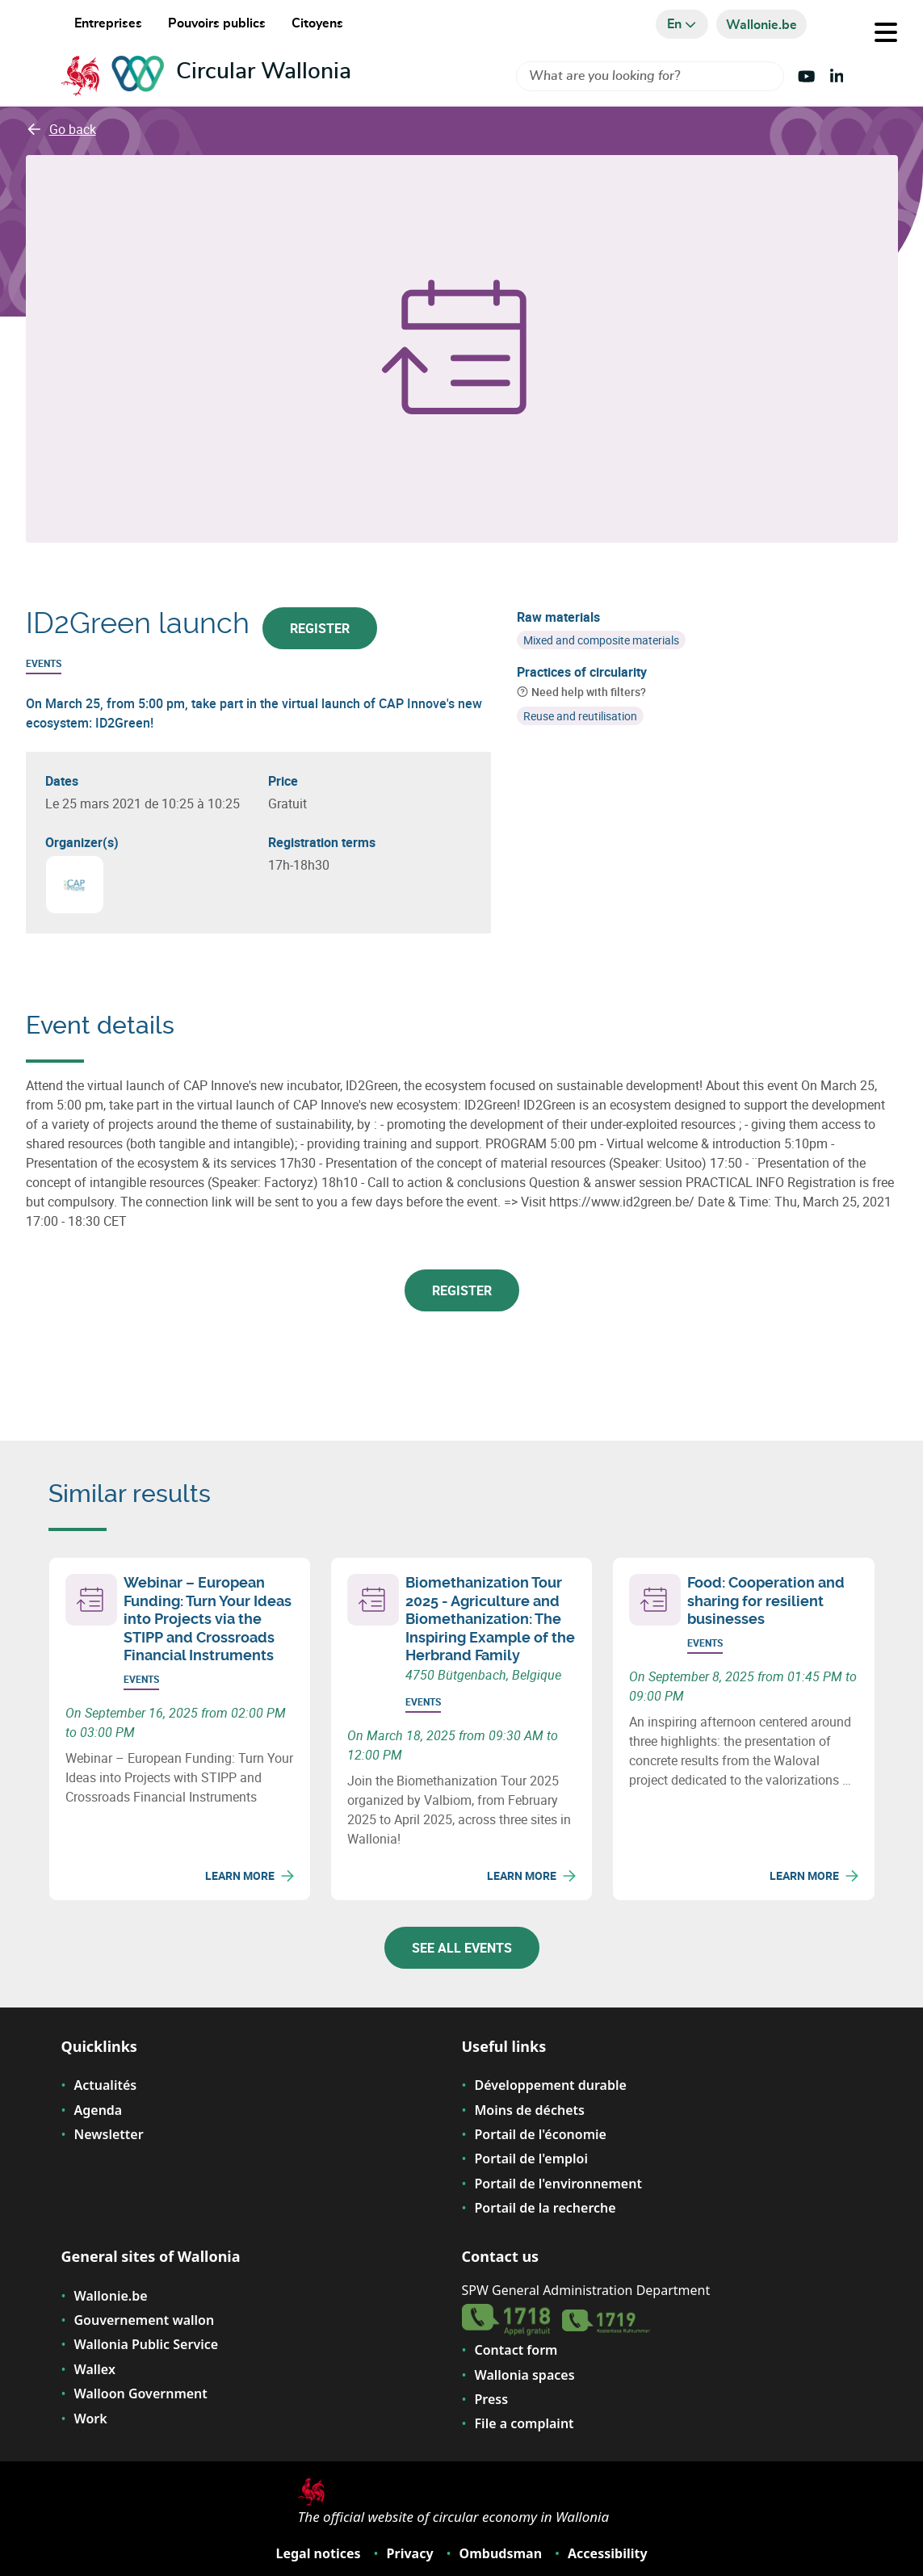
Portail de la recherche (545, 2208)
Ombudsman (501, 2553)
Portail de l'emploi (532, 2158)
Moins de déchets (530, 2110)
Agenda (98, 2110)
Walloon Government (141, 2393)
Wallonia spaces (525, 2375)
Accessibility (608, 2553)
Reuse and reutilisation (580, 716)
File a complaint (524, 2423)
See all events (462, 1948)
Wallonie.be (111, 2296)
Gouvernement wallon (144, 2320)
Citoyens (317, 23)
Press (492, 2399)
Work (90, 2418)
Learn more (249, 1875)
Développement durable (551, 2085)
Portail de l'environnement (558, 2183)
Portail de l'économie (540, 2134)
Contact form (516, 2350)
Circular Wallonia (263, 72)
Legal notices (317, 2553)
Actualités (105, 2085)
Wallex (94, 2369)
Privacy (410, 2553)
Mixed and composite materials (601, 640)
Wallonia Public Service (146, 2344)
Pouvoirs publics (217, 23)
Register (320, 628)
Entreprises (108, 23)
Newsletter (109, 2134)
